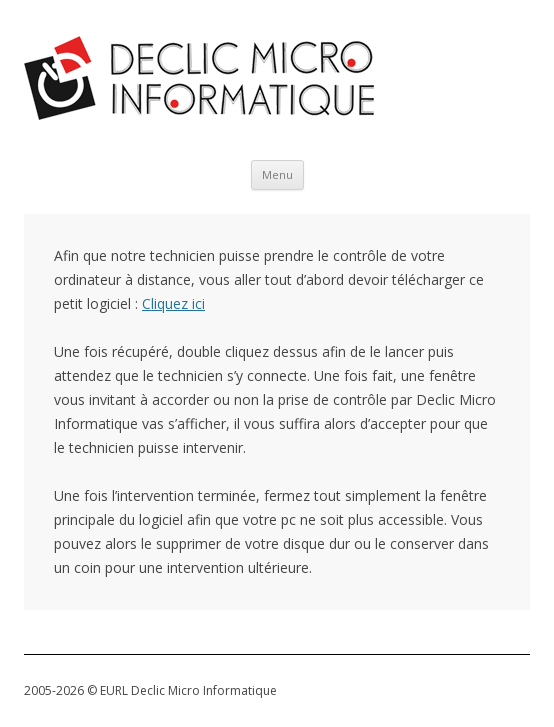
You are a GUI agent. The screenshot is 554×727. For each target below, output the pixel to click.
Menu (277, 174)
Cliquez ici (173, 303)
